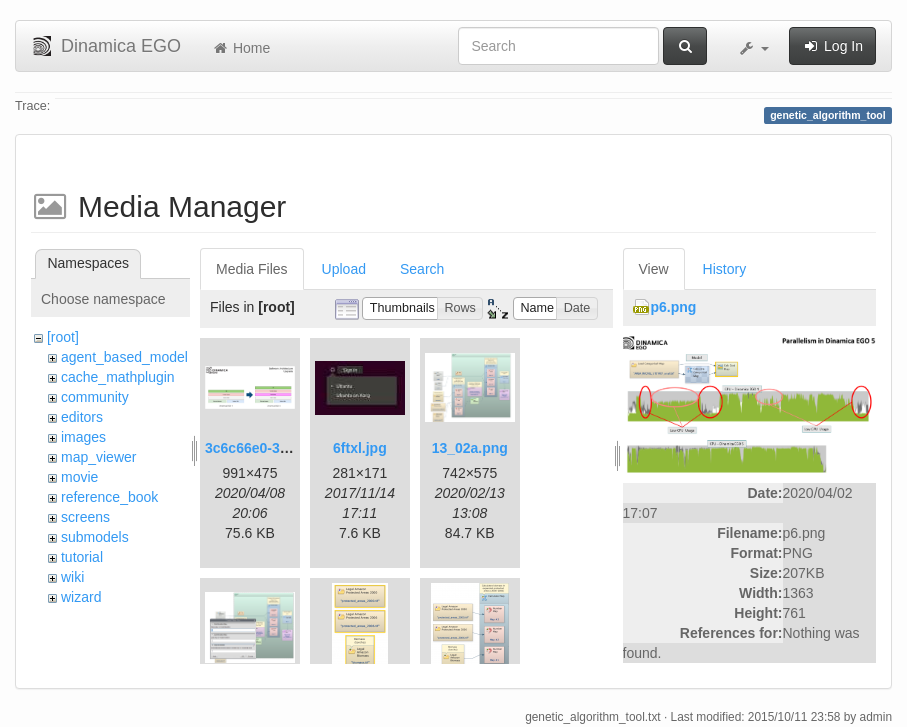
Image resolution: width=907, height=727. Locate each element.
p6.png (674, 307)
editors (82, 417)
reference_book (109, 497)
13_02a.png (470, 448)
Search (422, 269)
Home (240, 48)
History (725, 269)
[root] (63, 337)
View (654, 269)
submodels (95, 537)
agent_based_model (124, 357)
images (83, 437)
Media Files (252, 269)
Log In (832, 46)
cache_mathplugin (118, 377)
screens (85, 517)
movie (79, 477)
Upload (344, 269)
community (95, 397)
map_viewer (98, 457)
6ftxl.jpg (360, 448)
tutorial (82, 557)
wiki (72, 577)
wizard (81, 597)
